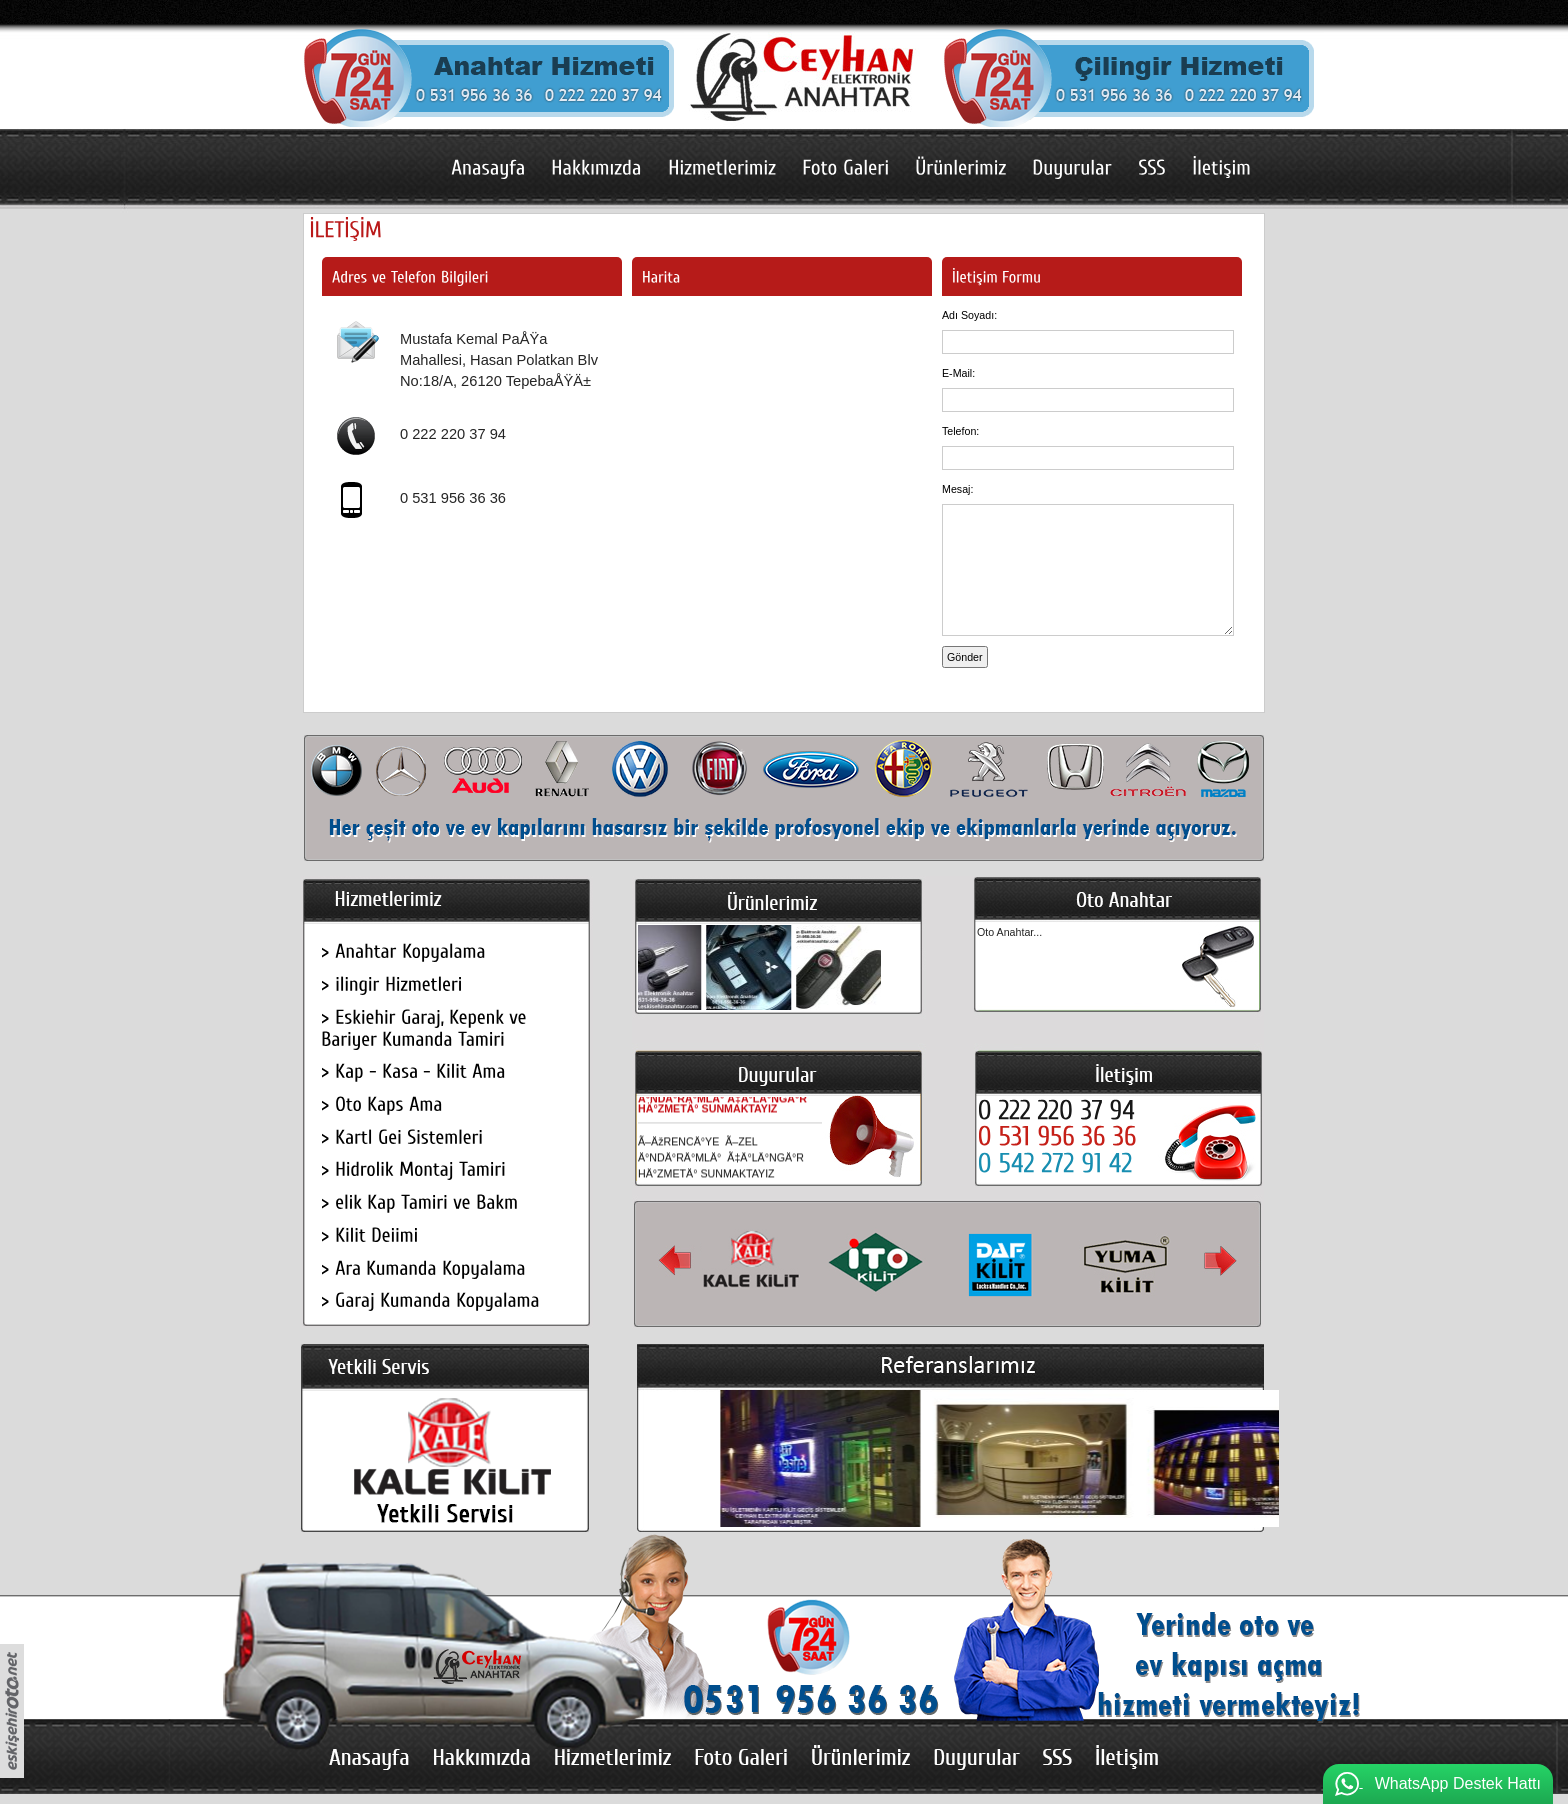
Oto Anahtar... (1009, 932)
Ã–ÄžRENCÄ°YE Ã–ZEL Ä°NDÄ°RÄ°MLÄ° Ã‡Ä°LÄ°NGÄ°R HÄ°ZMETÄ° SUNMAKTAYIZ (722, 1100)
